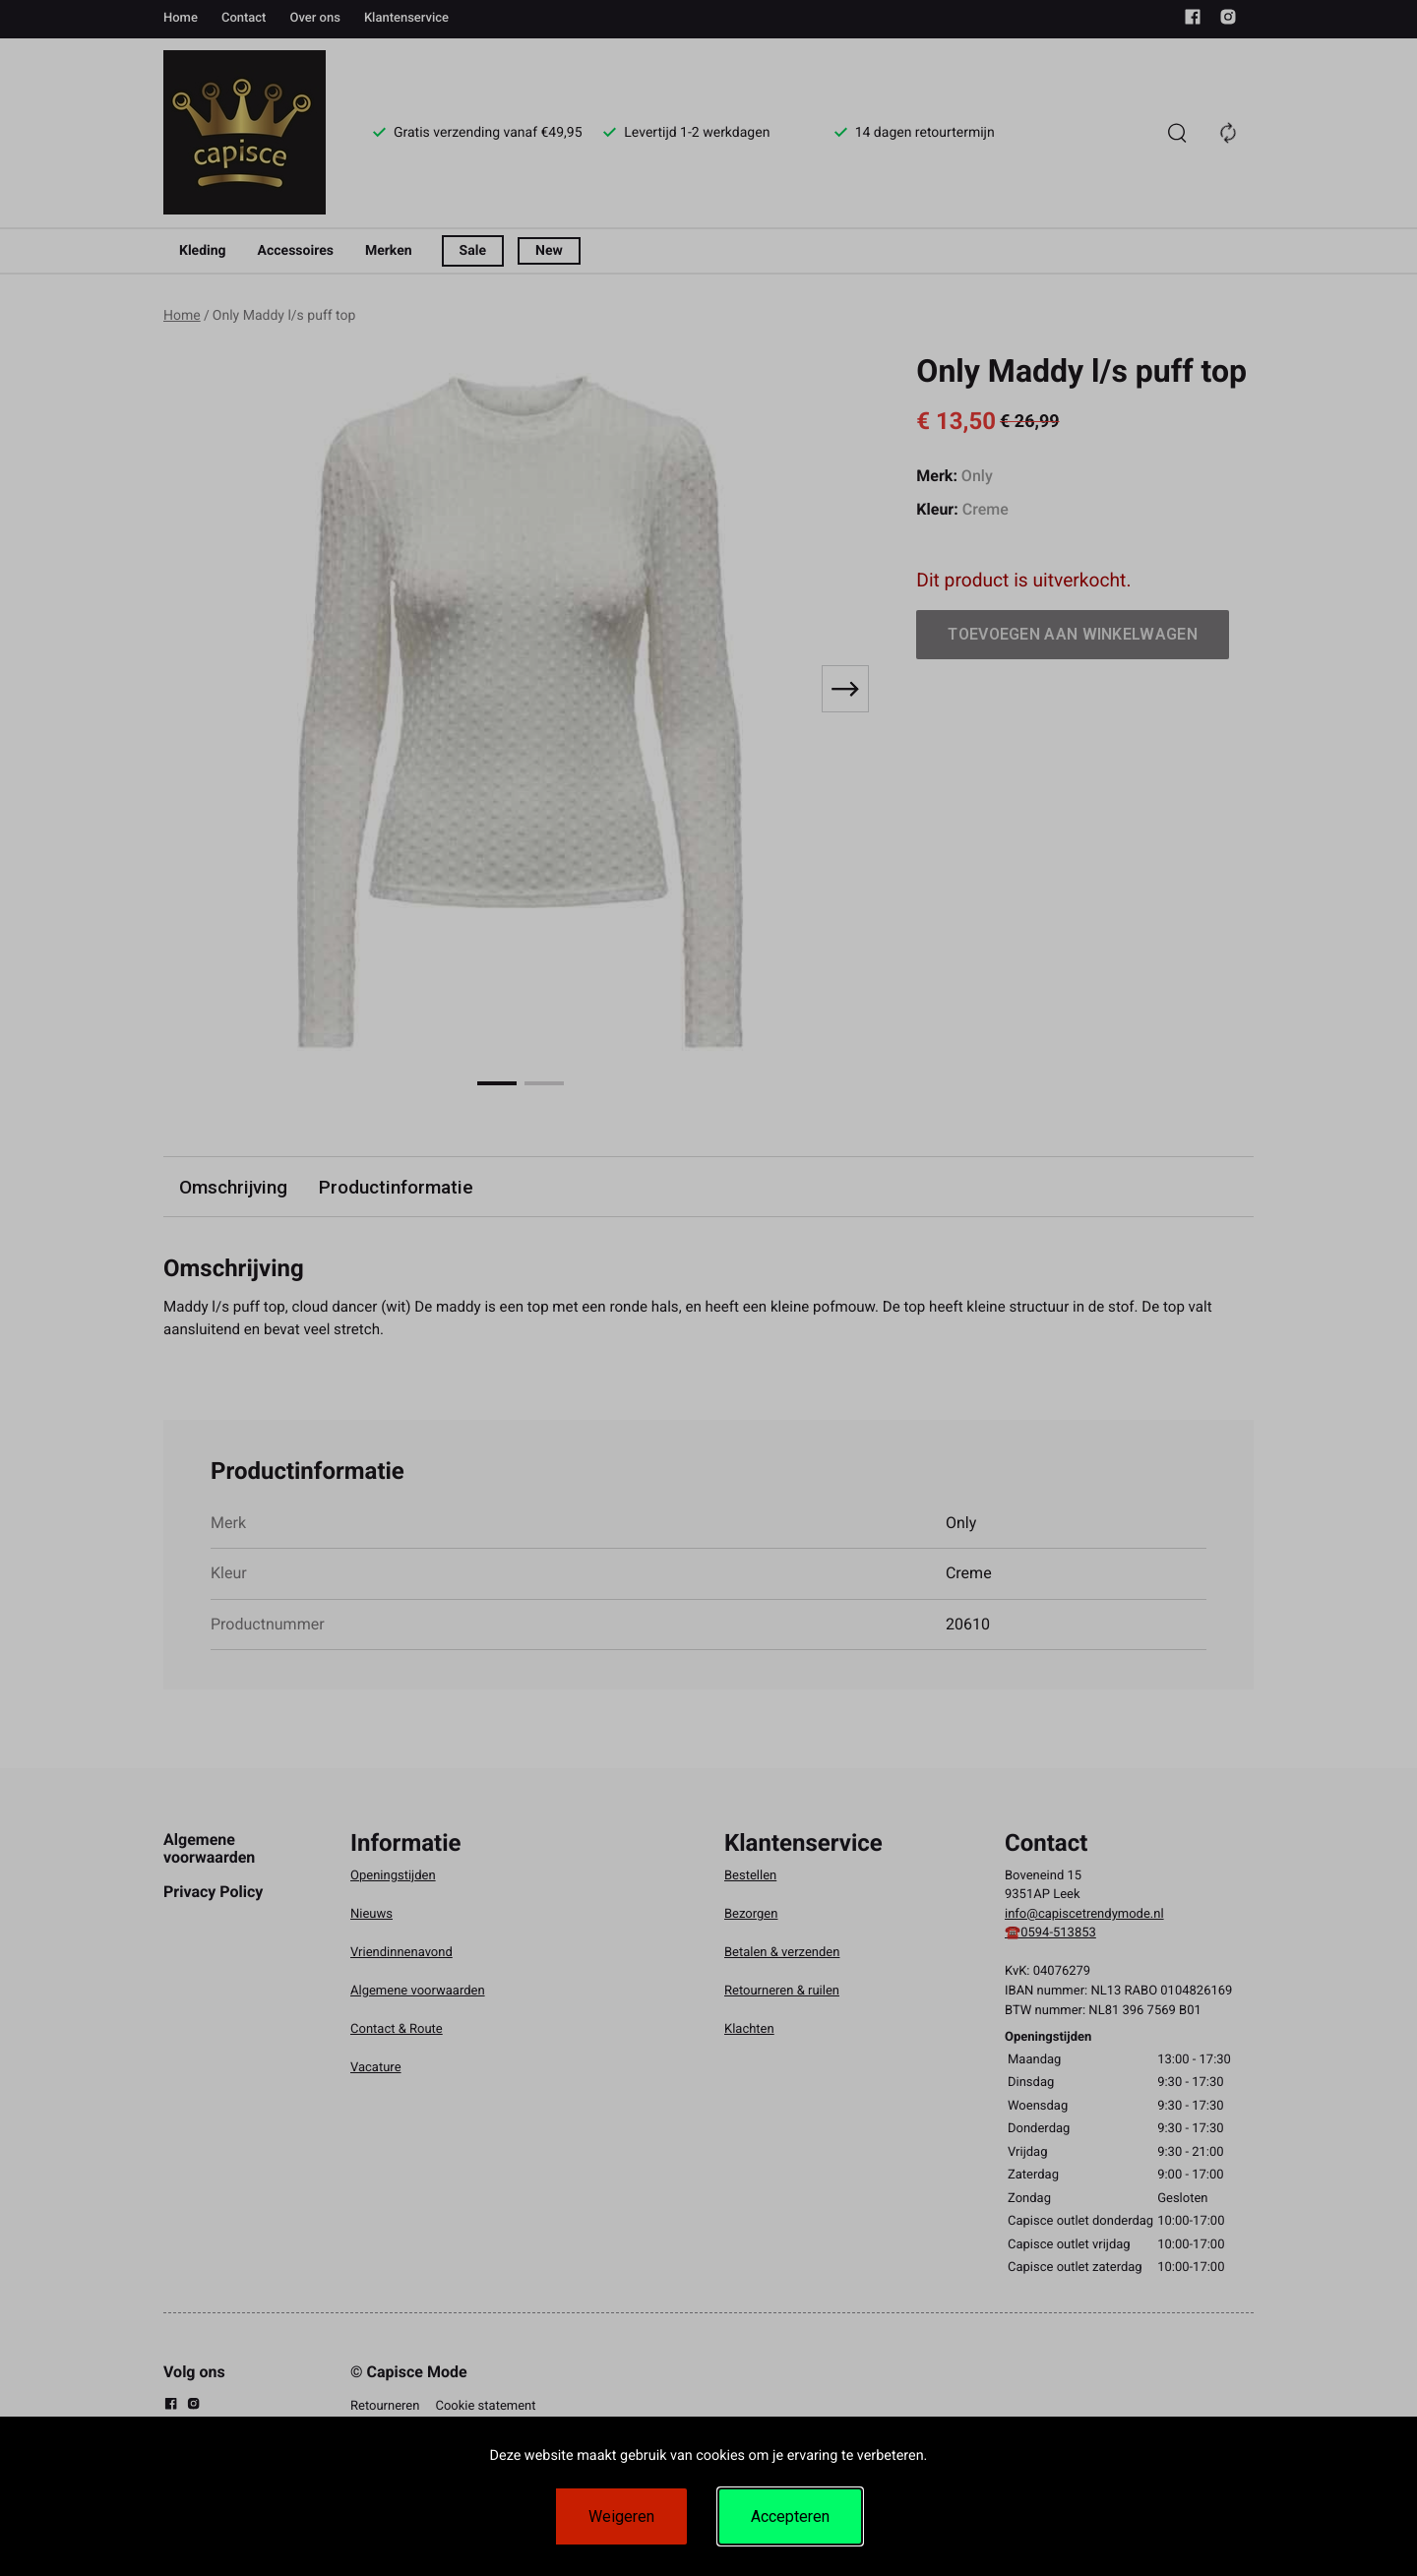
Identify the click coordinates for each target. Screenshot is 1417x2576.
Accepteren (790, 2516)
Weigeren (621, 2516)
